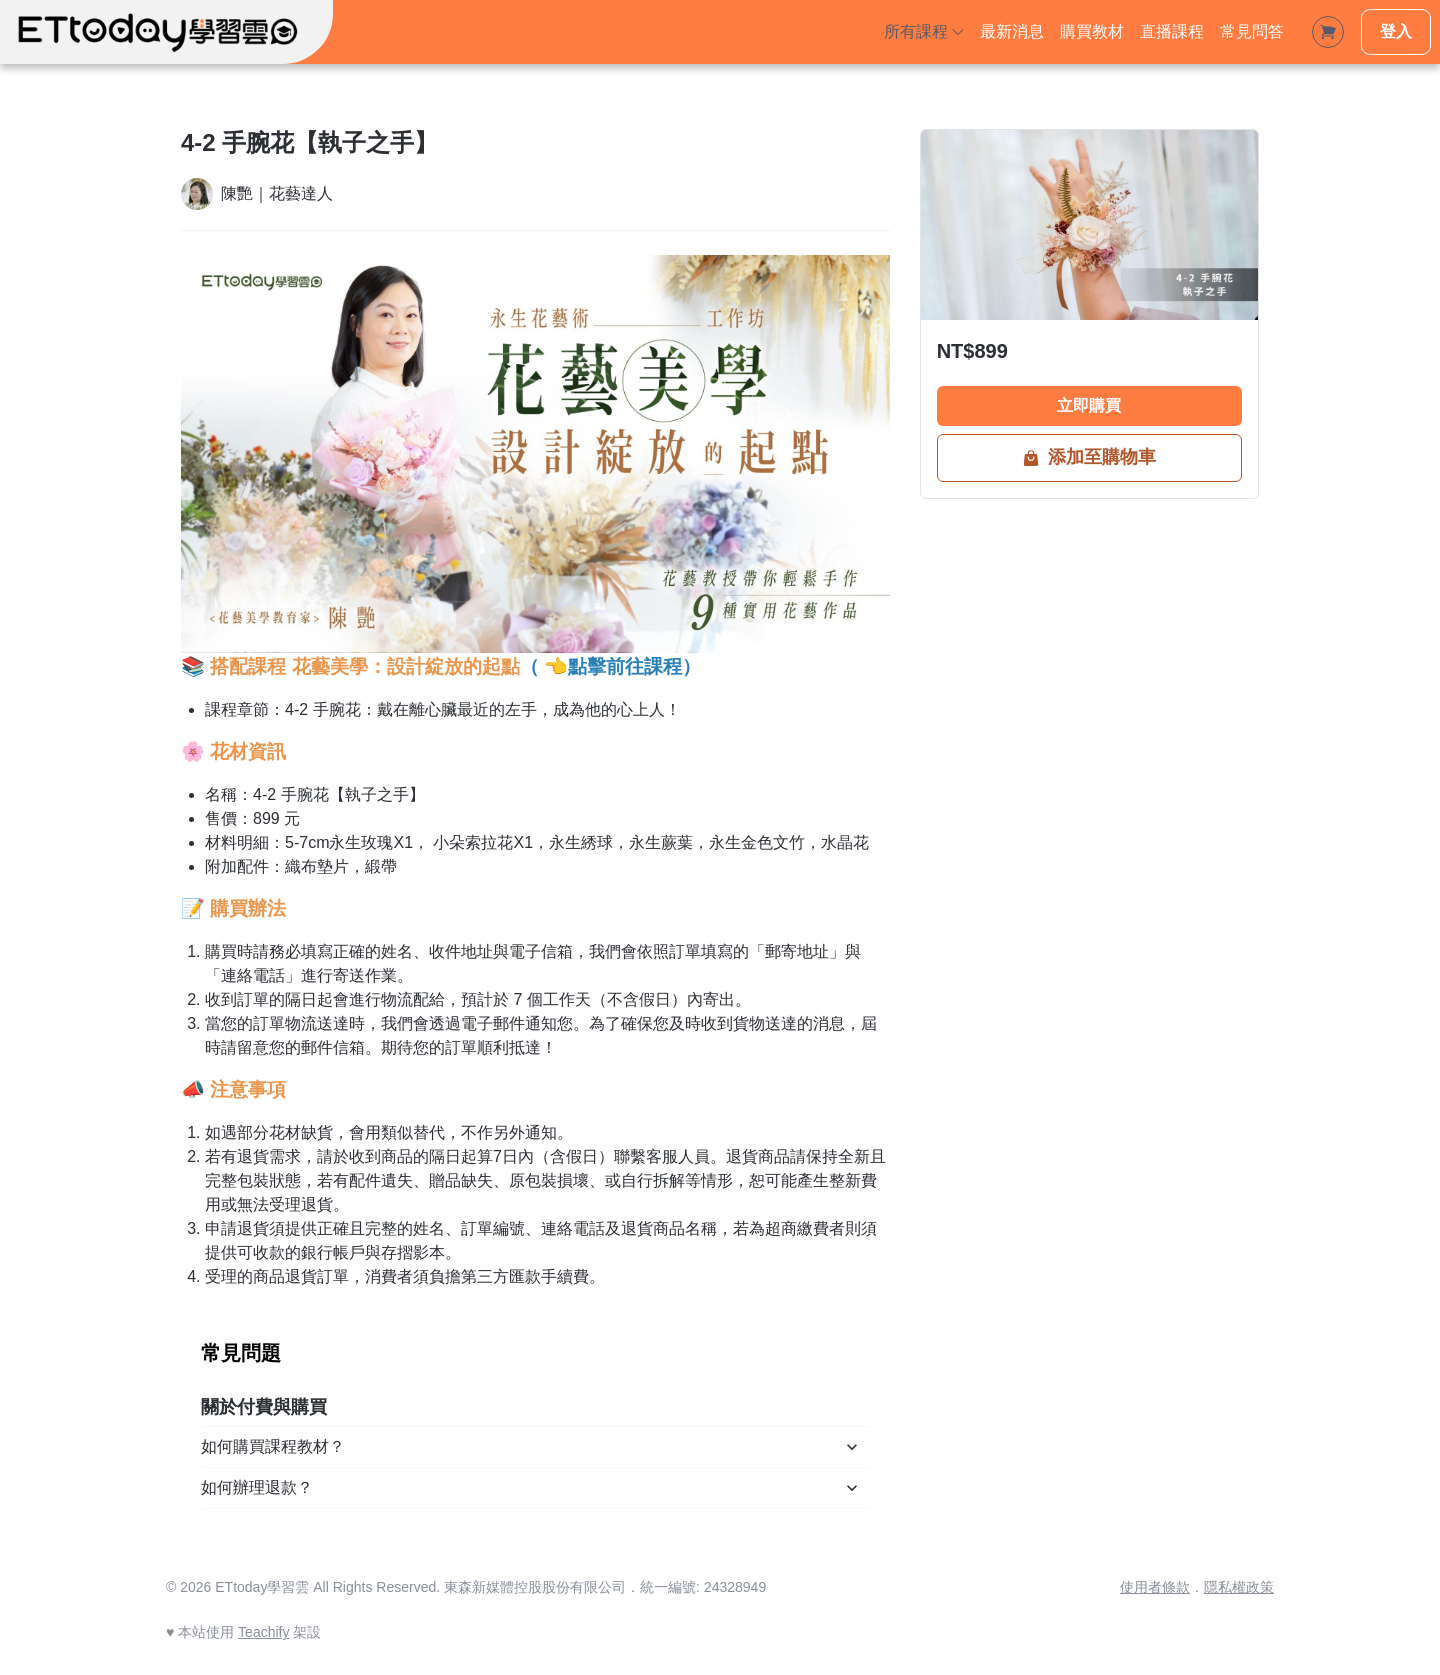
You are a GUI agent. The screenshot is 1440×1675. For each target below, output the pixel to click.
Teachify (263, 1632)
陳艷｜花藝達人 (277, 193)
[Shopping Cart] (1328, 32)
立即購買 (1089, 405)
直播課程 (1172, 31)
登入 (1396, 31)
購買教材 (1092, 31)
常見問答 (1252, 31)
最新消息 (1012, 31)
